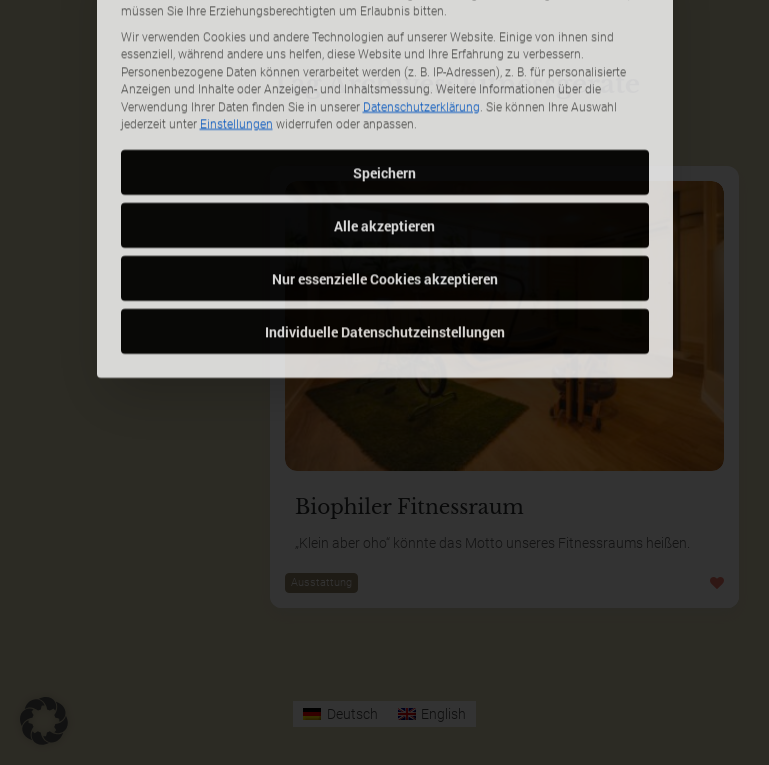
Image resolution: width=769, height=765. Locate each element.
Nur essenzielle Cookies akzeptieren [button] (385, 195)
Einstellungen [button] (236, 42)
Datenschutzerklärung (421, 24)
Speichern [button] (384, 89)
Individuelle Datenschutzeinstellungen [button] (385, 248)
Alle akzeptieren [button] (384, 142)
